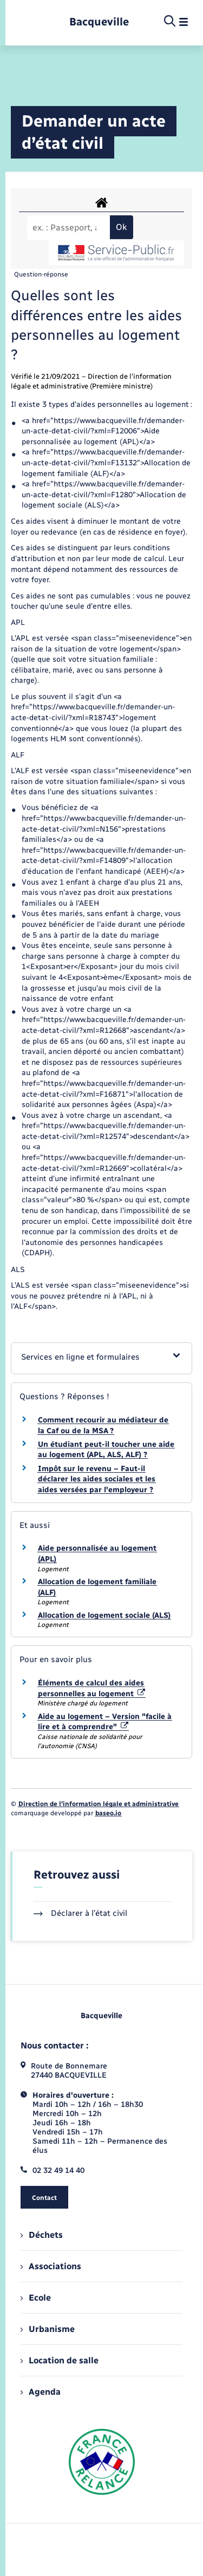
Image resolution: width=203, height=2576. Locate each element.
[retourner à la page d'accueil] (99, 21)
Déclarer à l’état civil (80, 1913)
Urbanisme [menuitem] (48, 2329)
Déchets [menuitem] (42, 2235)
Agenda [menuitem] (41, 2392)
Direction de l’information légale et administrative (98, 1804)
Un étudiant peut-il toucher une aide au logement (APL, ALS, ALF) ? (106, 1450)
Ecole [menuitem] (36, 2297)
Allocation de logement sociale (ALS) (104, 1615)
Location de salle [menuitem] (60, 2360)
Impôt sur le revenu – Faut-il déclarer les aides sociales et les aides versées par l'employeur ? (96, 1479)
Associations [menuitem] (51, 2266)
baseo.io (108, 1813)
